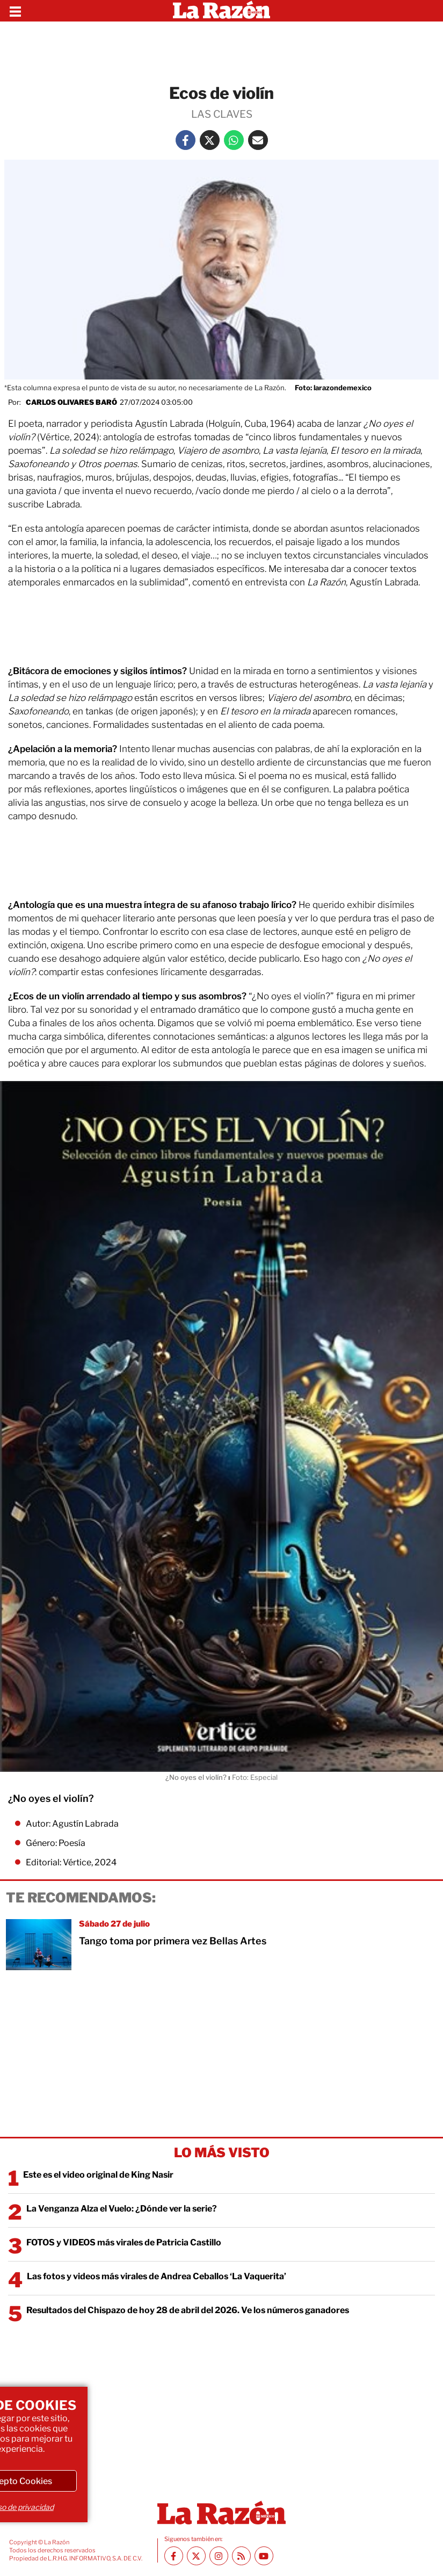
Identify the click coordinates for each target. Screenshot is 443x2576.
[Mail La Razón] (258, 140)
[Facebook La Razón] (185, 140)
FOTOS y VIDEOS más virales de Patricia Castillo (123, 2242)
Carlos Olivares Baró (71, 402)
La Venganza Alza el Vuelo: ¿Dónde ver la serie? (121, 2208)
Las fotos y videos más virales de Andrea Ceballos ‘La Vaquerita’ (156, 2276)
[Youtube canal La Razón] (264, 2555)
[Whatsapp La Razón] (234, 140)
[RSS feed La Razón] (241, 2555)
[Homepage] (221, 11)
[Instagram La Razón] (218, 2555)
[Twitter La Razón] (210, 140)
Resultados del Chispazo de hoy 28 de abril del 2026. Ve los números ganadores (187, 2310)
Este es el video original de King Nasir (98, 2175)
